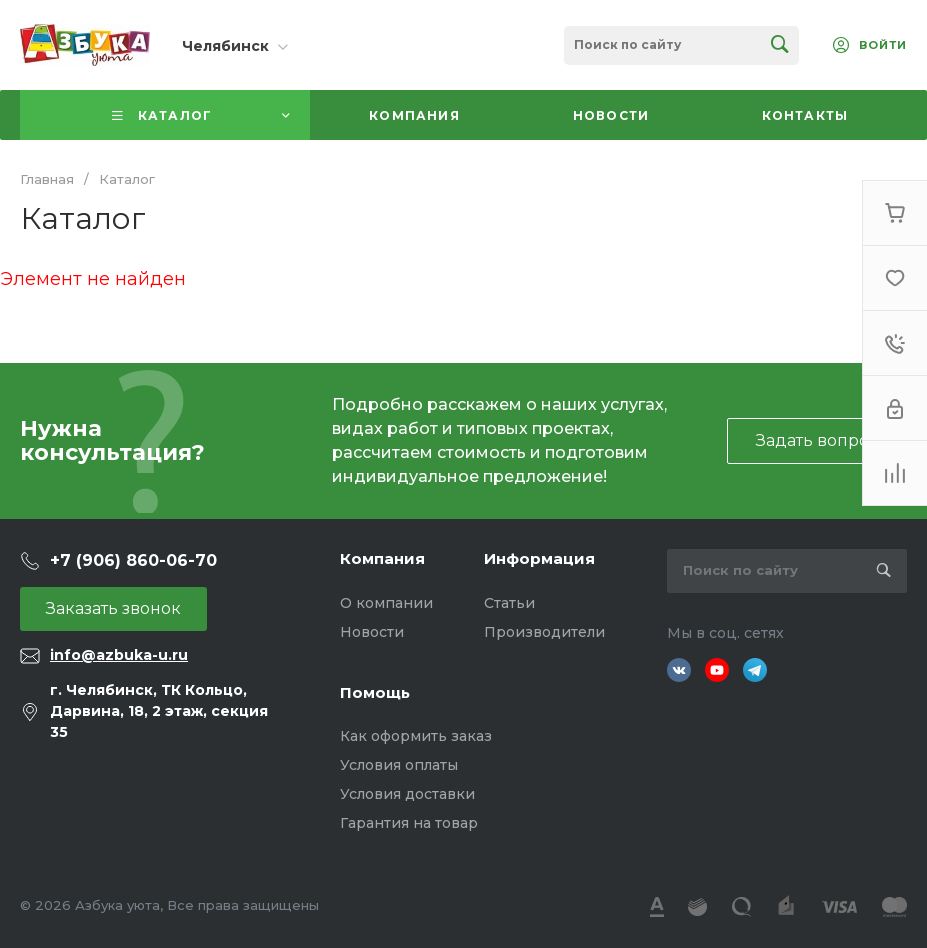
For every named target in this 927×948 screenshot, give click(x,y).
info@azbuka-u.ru (119, 655)
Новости (372, 632)
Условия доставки (407, 794)
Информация (539, 558)
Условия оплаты (399, 765)
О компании (386, 603)
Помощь (375, 692)
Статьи (509, 603)
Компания (382, 558)
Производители (544, 632)
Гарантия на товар (409, 823)
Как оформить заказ (416, 736)
